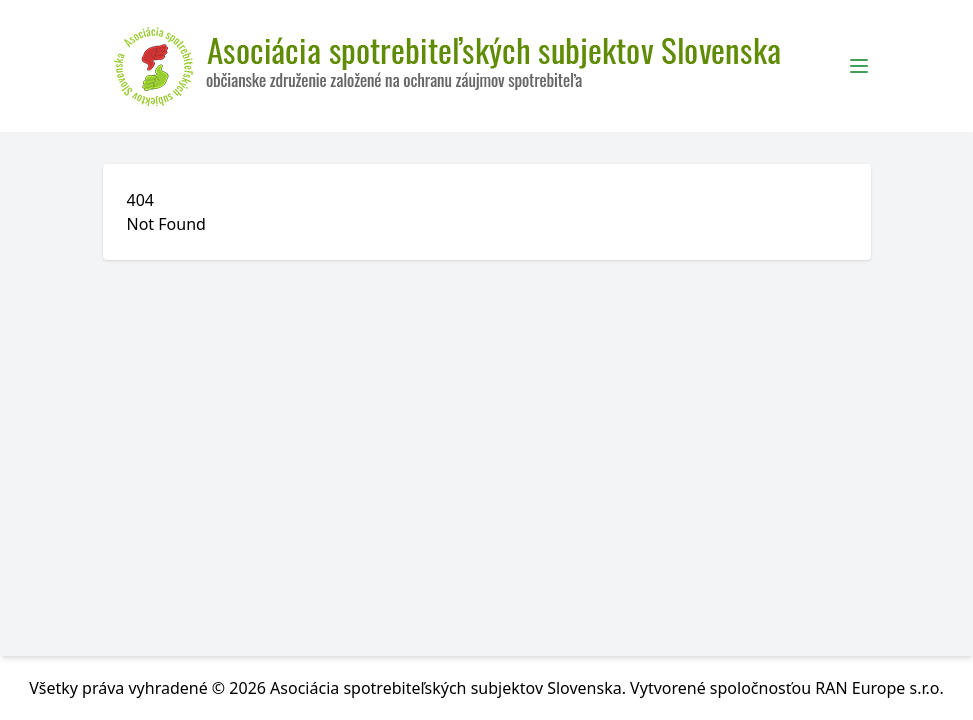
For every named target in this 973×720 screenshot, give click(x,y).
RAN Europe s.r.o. (879, 688)
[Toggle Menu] (859, 66)
